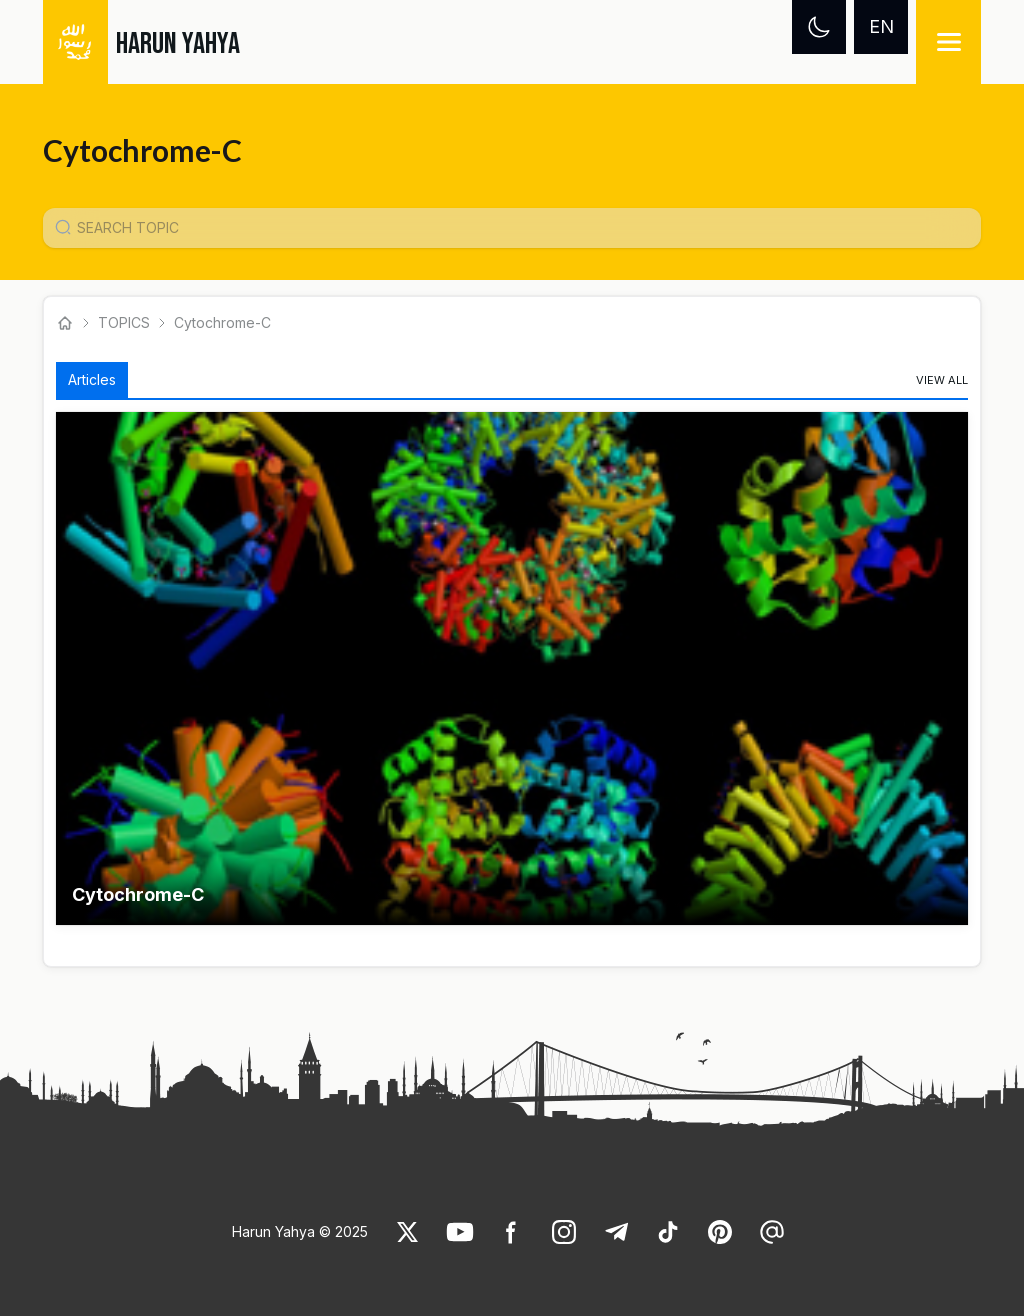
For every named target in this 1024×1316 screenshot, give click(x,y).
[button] (512, 668)
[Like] (408, 1232)
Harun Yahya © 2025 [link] (300, 1231)
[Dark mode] (819, 27)
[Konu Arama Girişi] (520, 228)
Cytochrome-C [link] (222, 322)
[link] (942, 380)
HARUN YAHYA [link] (178, 44)
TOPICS (124, 322)
